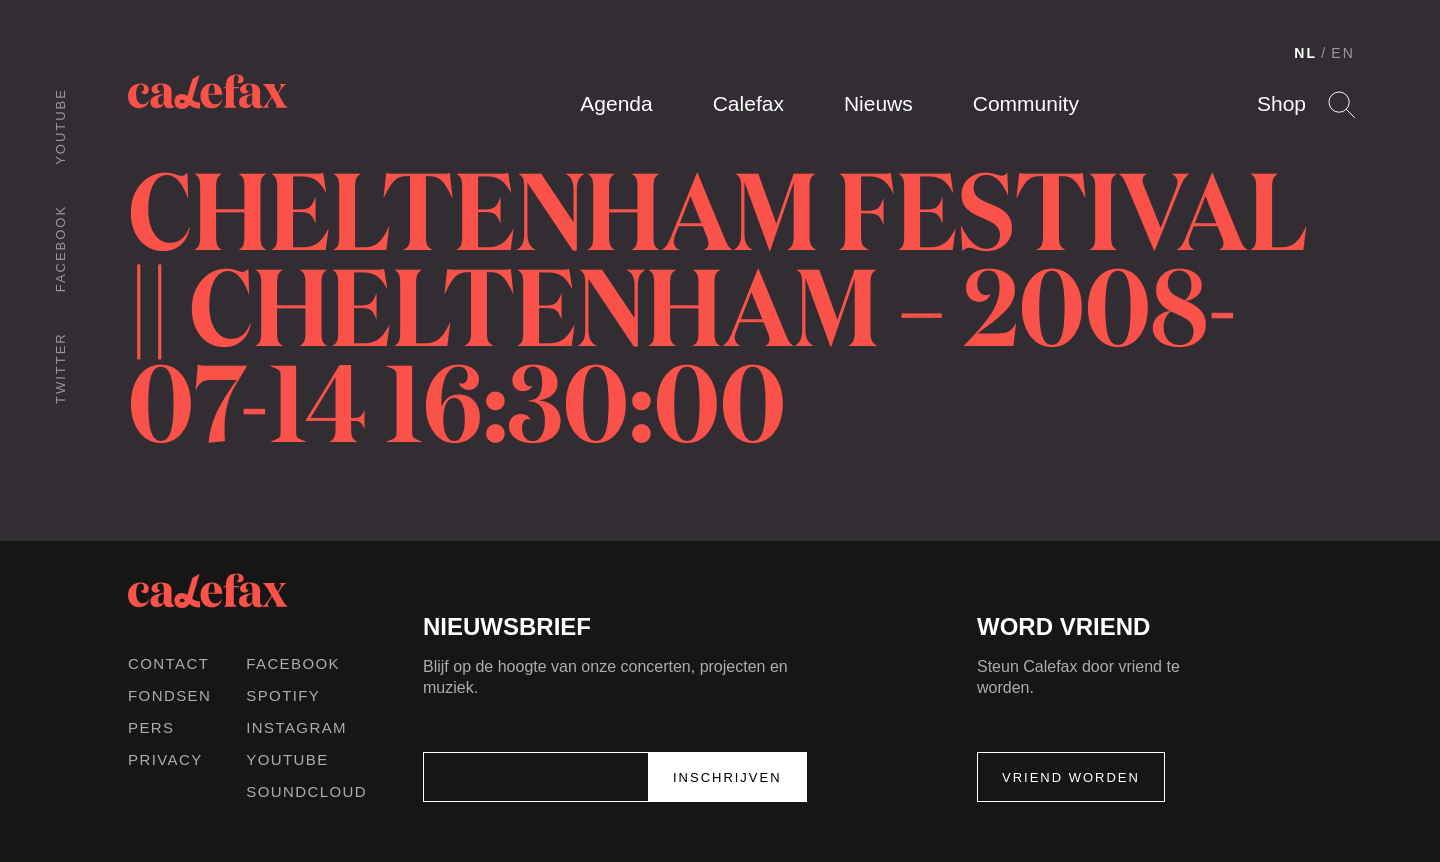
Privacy (165, 759)
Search (1341, 104)
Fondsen (169, 695)
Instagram (296, 727)
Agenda (616, 103)
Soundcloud (306, 791)
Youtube (60, 126)
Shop (1281, 103)
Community (1026, 103)
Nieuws (878, 103)
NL (1305, 53)
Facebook (60, 248)
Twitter (60, 368)
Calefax (748, 103)
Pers (151, 727)
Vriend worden (1071, 777)
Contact (168, 663)
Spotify (283, 695)
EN (1343, 53)
